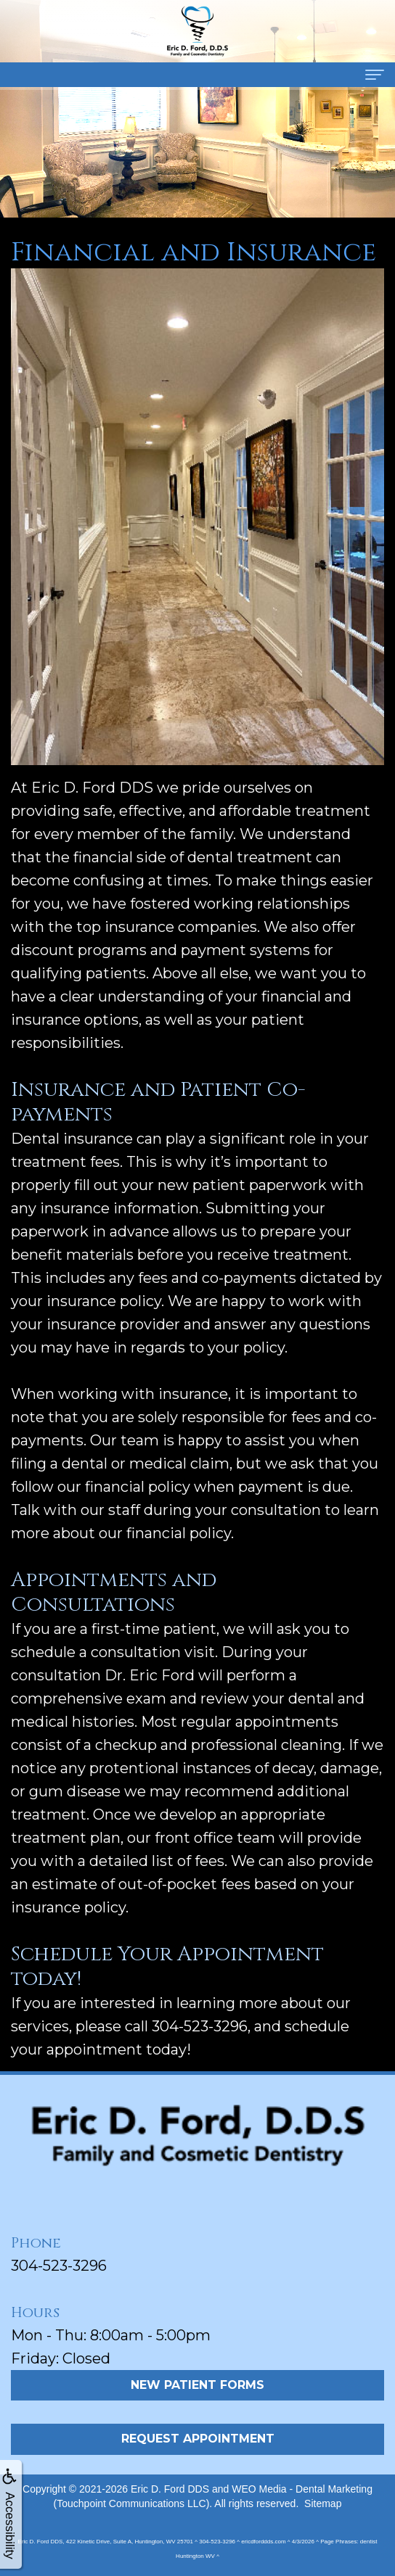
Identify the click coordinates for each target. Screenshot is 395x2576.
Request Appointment (197, 2438)
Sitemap (322, 2503)
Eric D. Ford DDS (170, 2489)
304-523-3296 (59, 2265)
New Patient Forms (197, 2385)
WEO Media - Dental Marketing (302, 2489)
